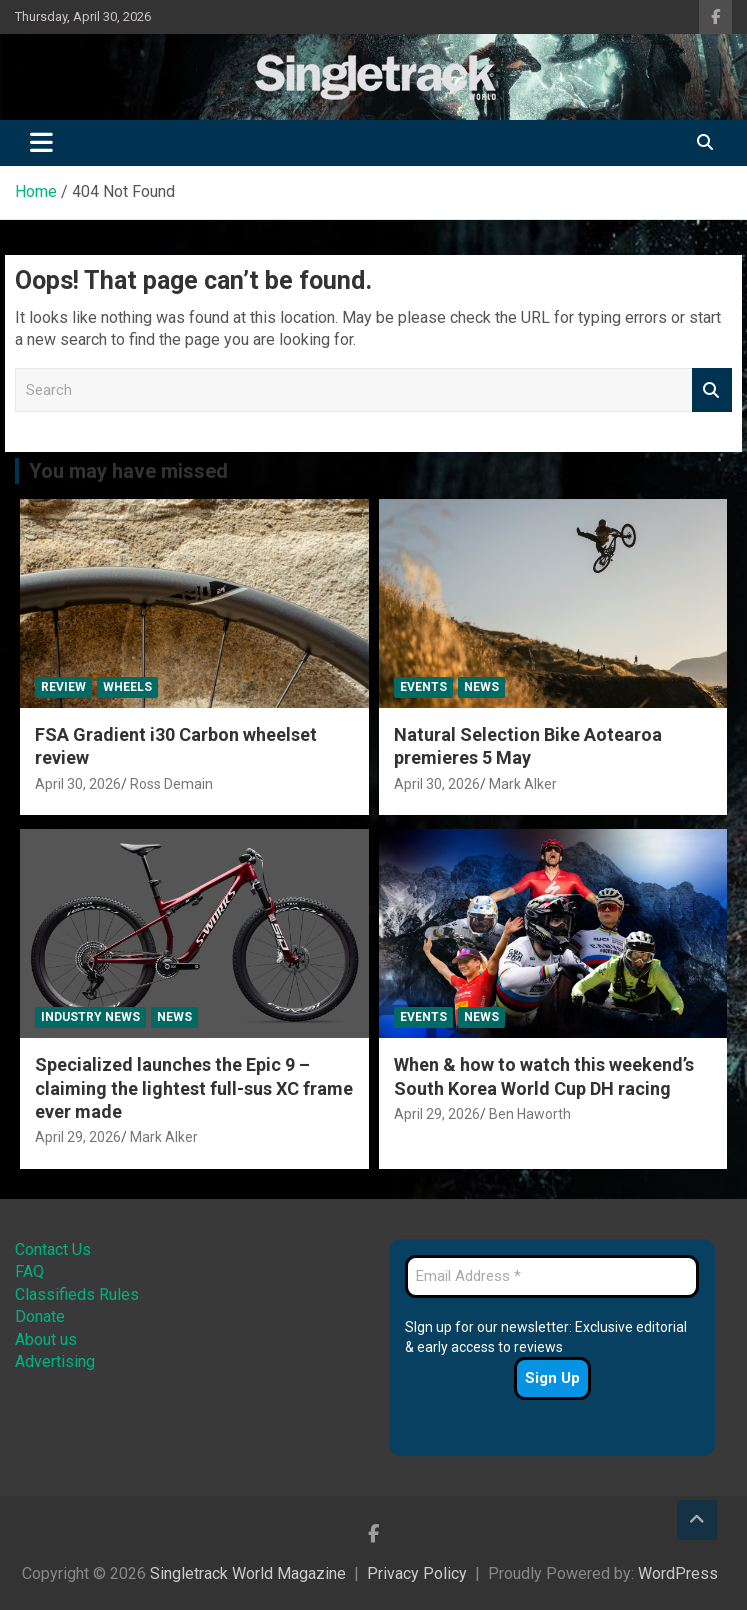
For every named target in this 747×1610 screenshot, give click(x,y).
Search (712, 390)
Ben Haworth (530, 1114)
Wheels (127, 687)
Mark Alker (523, 784)
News (481, 687)
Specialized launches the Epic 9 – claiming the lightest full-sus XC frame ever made (194, 1088)
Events (423, 687)
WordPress (678, 1573)
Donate (40, 1316)
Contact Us (53, 1249)
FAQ (29, 1271)
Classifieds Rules (77, 1294)
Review (63, 687)
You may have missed (128, 471)
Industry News (90, 1017)
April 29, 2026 (78, 1137)
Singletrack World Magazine (248, 1573)
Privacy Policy (417, 1573)
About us (46, 1339)
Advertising (55, 1361)
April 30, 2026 (78, 784)
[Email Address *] (552, 1276)
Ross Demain (171, 784)
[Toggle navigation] (41, 143)
